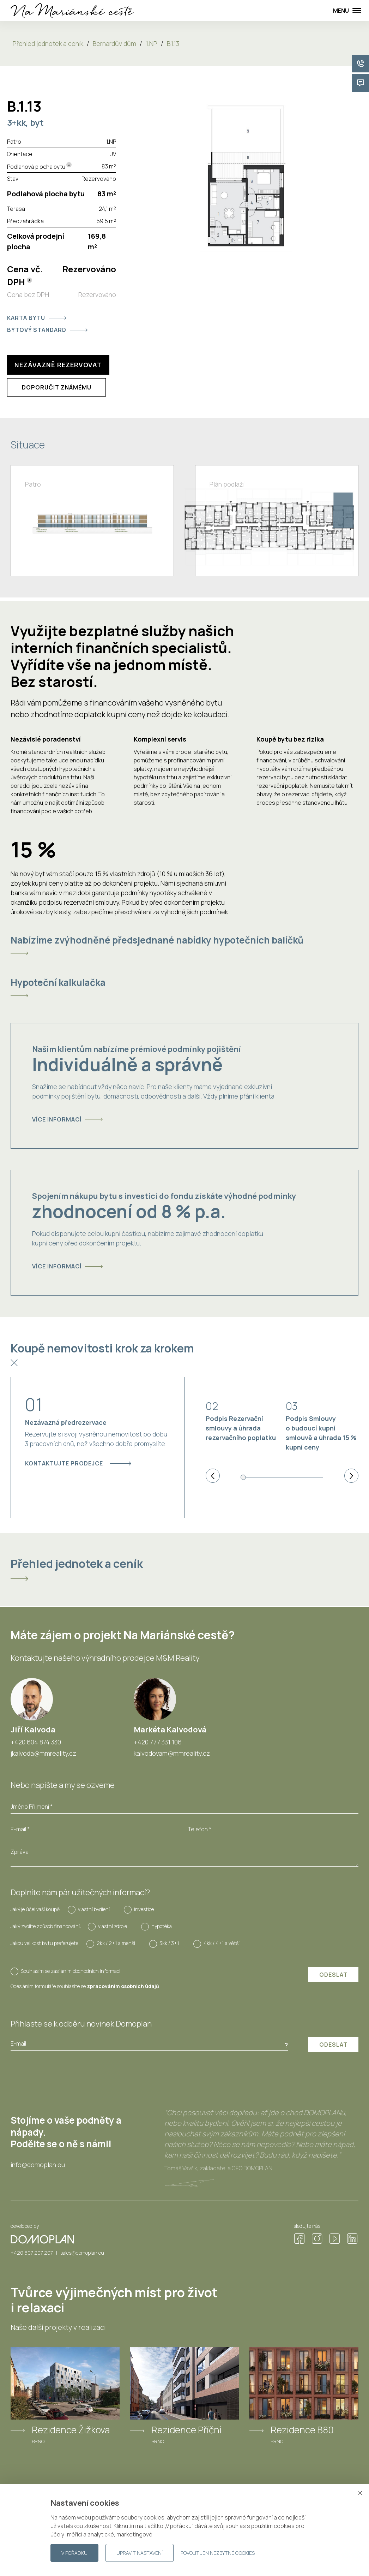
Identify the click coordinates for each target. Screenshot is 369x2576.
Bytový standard (47, 330)
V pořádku (74, 2553)
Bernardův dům (114, 43)
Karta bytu (36, 318)
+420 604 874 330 (36, 1742)
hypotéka (161, 1926)
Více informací (67, 1119)
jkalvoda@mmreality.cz (43, 1753)
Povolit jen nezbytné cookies (218, 2553)
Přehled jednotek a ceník (48, 43)
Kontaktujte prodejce (78, 1463)
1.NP (151, 43)
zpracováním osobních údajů (123, 1986)
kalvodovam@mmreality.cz (172, 1753)
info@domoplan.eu (38, 2165)
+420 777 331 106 (158, 1742)
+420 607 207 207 (32, 2252)
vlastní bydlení (94, 1909)
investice (144, 1909)
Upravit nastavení (139, 2553)
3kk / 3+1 (169, 1943)
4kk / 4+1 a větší (222, 1943)
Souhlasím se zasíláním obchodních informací (70, 1971)
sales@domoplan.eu (82, 2252)
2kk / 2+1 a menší (116, 1943)
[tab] (184, 945)
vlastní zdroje (112, 1926)
